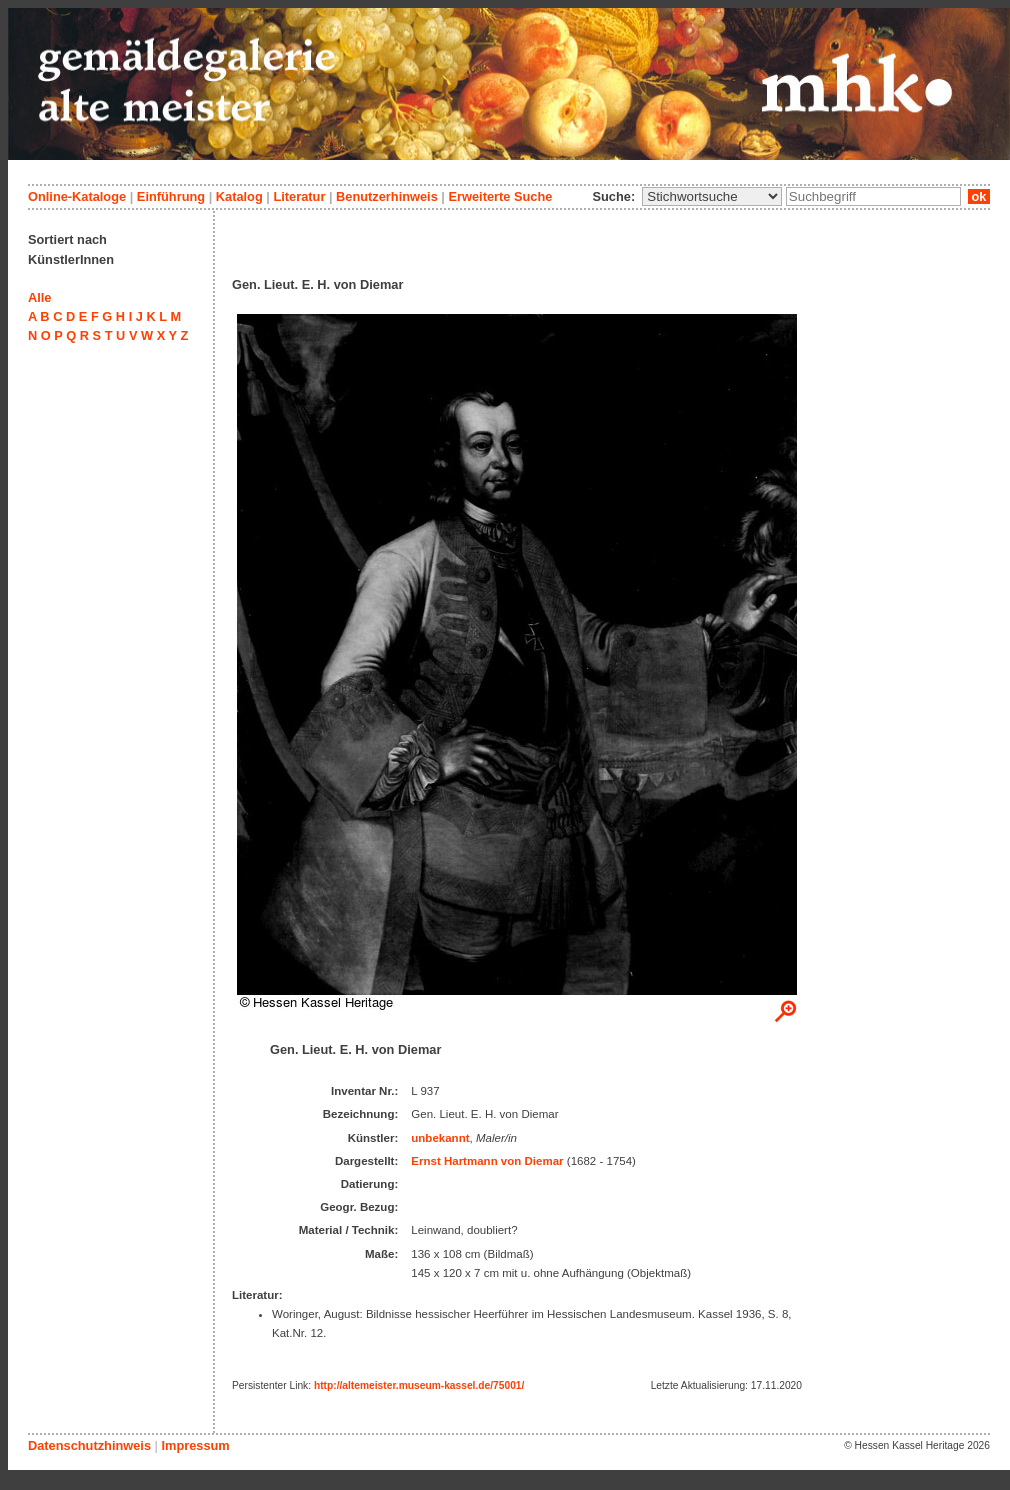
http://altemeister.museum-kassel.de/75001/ (419, 1385)
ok (979, 196)
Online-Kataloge (77, 196)
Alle (39, 297)
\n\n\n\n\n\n (712, 196)
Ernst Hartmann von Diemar (487, 1161)
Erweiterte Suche (500, 196)
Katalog (239, 196)
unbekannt (440, 1138)
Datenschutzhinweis (89, 1445)
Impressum (195, 1445)
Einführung (171, 196)
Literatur (299, 196)
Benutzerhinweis (387, 196)
